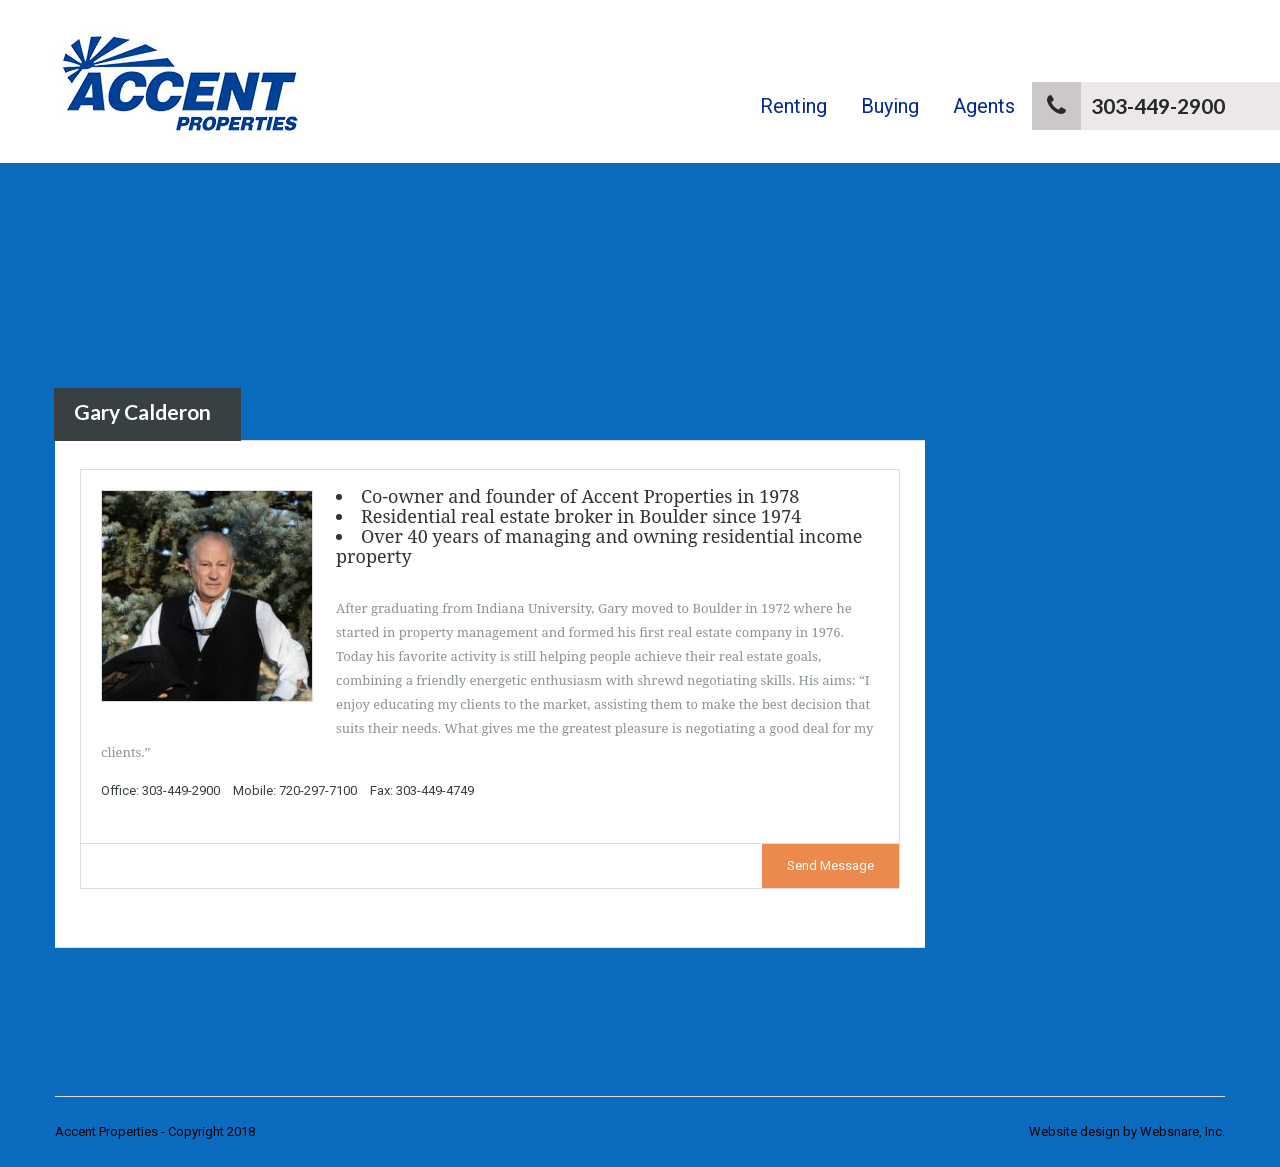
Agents (984, 106)
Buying (890, 106)
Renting (793, 106)
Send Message (830, 865)
